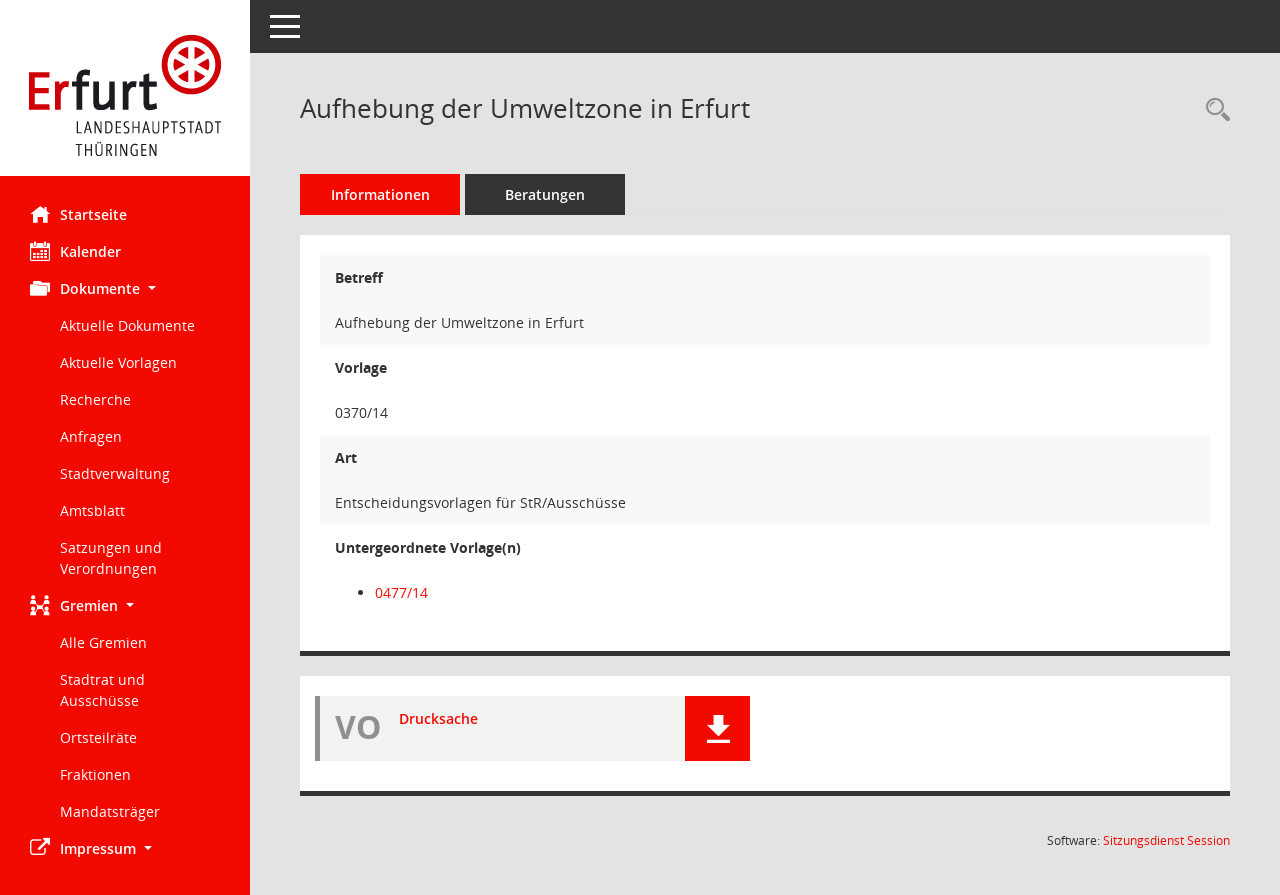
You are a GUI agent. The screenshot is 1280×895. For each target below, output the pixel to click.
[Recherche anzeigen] (1213, 110)
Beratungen (545, 194)
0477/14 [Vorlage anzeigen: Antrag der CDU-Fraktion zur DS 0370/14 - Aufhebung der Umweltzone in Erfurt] (401, 592)
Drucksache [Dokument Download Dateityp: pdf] (438, 718)
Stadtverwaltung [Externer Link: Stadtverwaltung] (115, 473)
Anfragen (91, 436)
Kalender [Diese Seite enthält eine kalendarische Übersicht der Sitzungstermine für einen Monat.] (75, 251)
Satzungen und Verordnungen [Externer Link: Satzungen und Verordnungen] (111, 558)
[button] (125, 288)
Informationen (380, 194)
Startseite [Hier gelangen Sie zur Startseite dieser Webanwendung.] (78, 214)
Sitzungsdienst (1166, 840)
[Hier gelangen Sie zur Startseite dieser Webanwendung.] (125, 95)
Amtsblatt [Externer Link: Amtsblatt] (92, 510)
